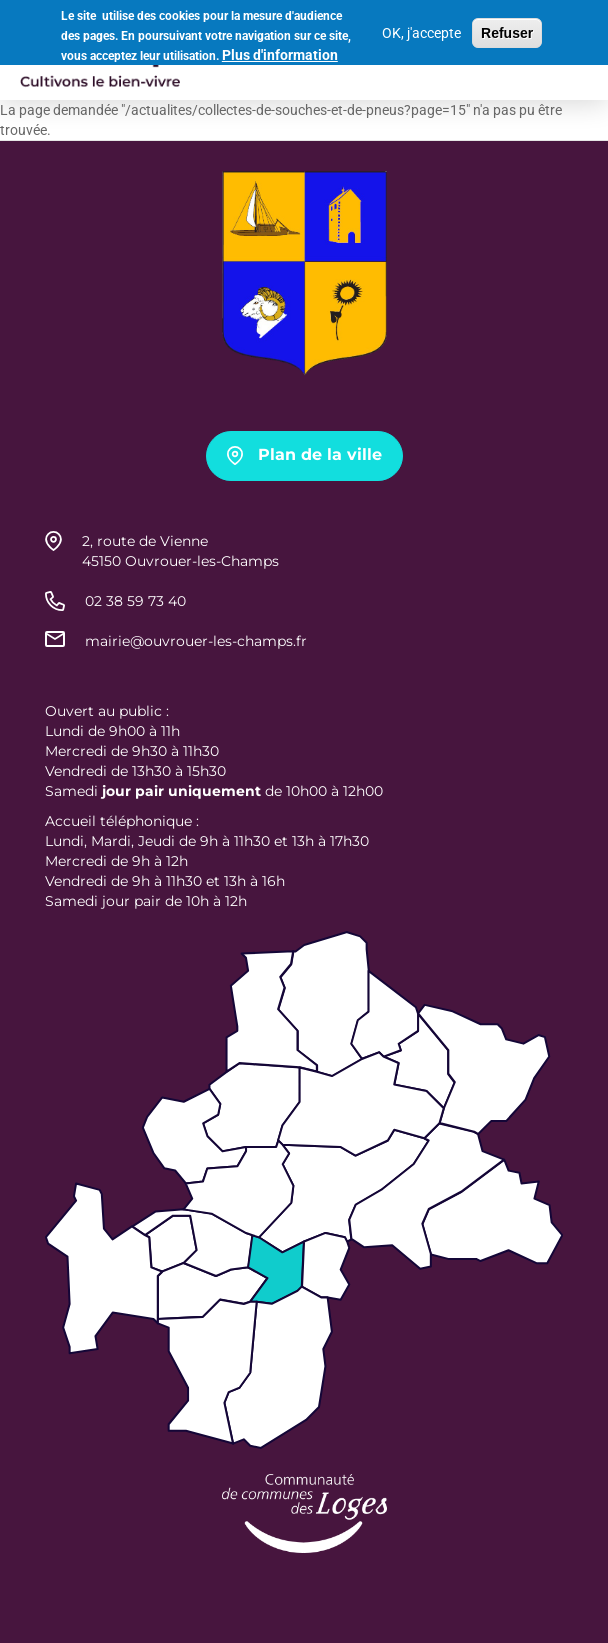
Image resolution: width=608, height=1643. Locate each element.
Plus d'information (280, 54)
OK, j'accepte (421, 31)
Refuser (507, 31)
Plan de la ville (320, 454)
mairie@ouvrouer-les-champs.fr (196, 641)
